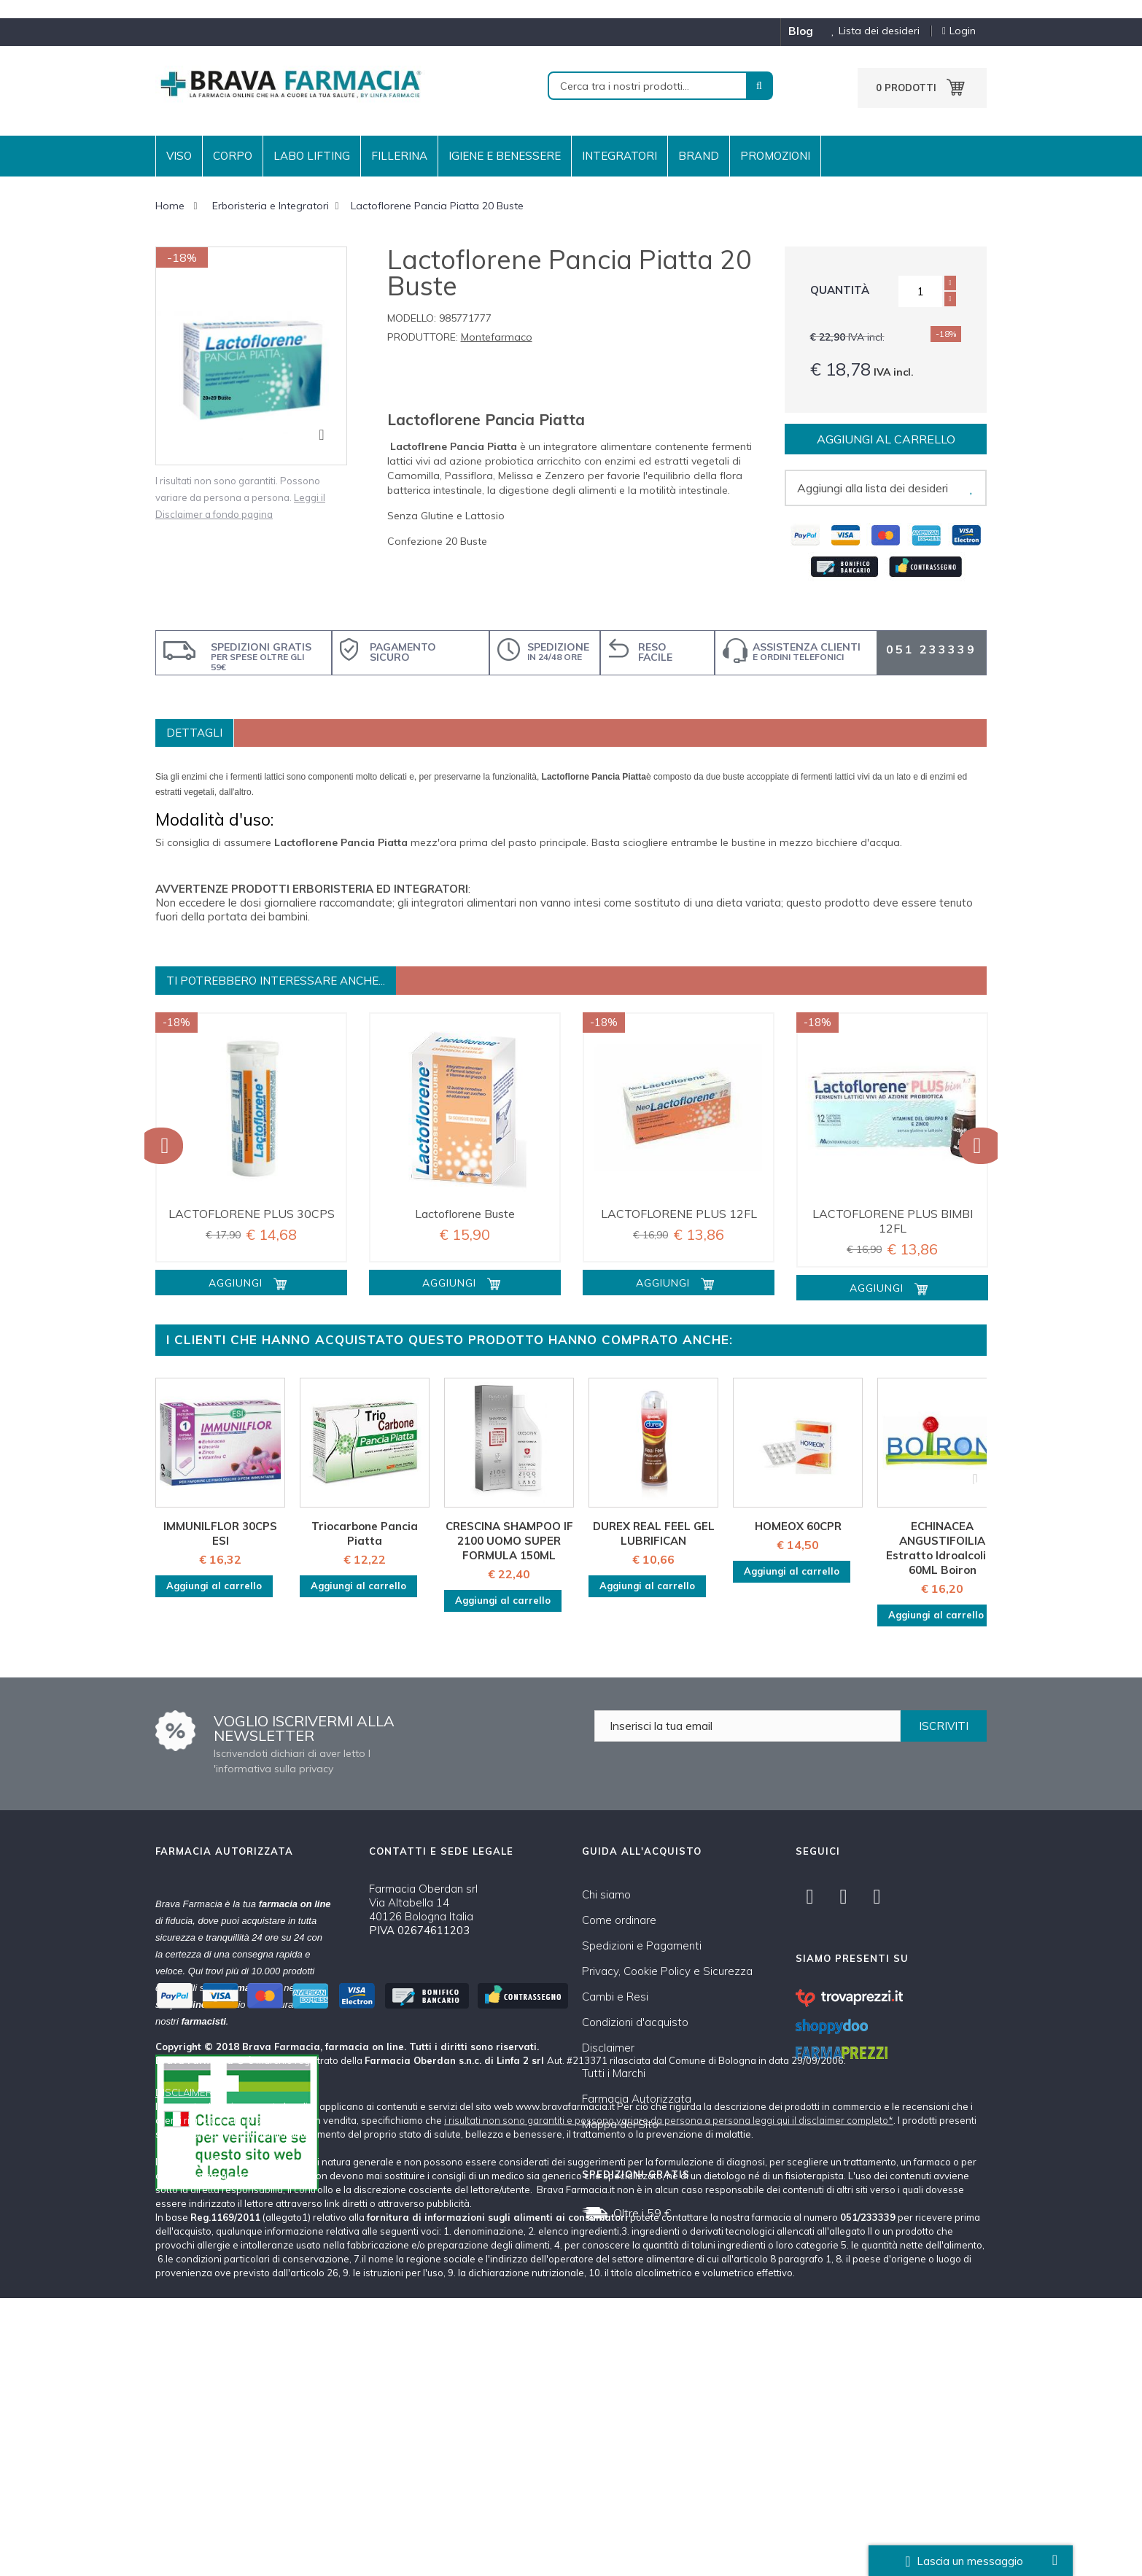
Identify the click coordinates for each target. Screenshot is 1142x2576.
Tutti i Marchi (613, 2073)
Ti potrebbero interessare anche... (275, 981)
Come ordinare (619, 1920)
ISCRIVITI (943, 1726)
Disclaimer (608, 2048)
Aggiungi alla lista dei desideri (872, 488)
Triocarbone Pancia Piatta (364, 1533)
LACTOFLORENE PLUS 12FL (679, 1213)
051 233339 (931, 649)
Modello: (411, 318)
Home (169, 205)
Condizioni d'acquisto (635, 2022)
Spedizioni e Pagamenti (642, 1945)
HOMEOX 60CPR (798, 1526)
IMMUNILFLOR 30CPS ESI (220, 1533)
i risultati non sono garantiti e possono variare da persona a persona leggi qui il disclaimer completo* (668, 2398)
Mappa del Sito (620, 2124)
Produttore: (422, 337)
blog (800, 31)
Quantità (839, 290)
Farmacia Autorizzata (636, 2099)
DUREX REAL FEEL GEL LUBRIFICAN (654, 1533)
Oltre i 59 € (642, 2212)
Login (959, 31)
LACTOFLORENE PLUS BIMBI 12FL (892, 1220)
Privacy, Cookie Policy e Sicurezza (667, 1971)
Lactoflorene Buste (465, 1213)
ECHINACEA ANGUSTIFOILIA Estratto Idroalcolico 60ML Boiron (942, 1548)
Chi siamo (606, 1894)
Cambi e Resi (615, 1996)
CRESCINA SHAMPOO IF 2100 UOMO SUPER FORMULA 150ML (509, 1540)
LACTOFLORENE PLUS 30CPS (251, 1213)
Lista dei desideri (870, 31)
